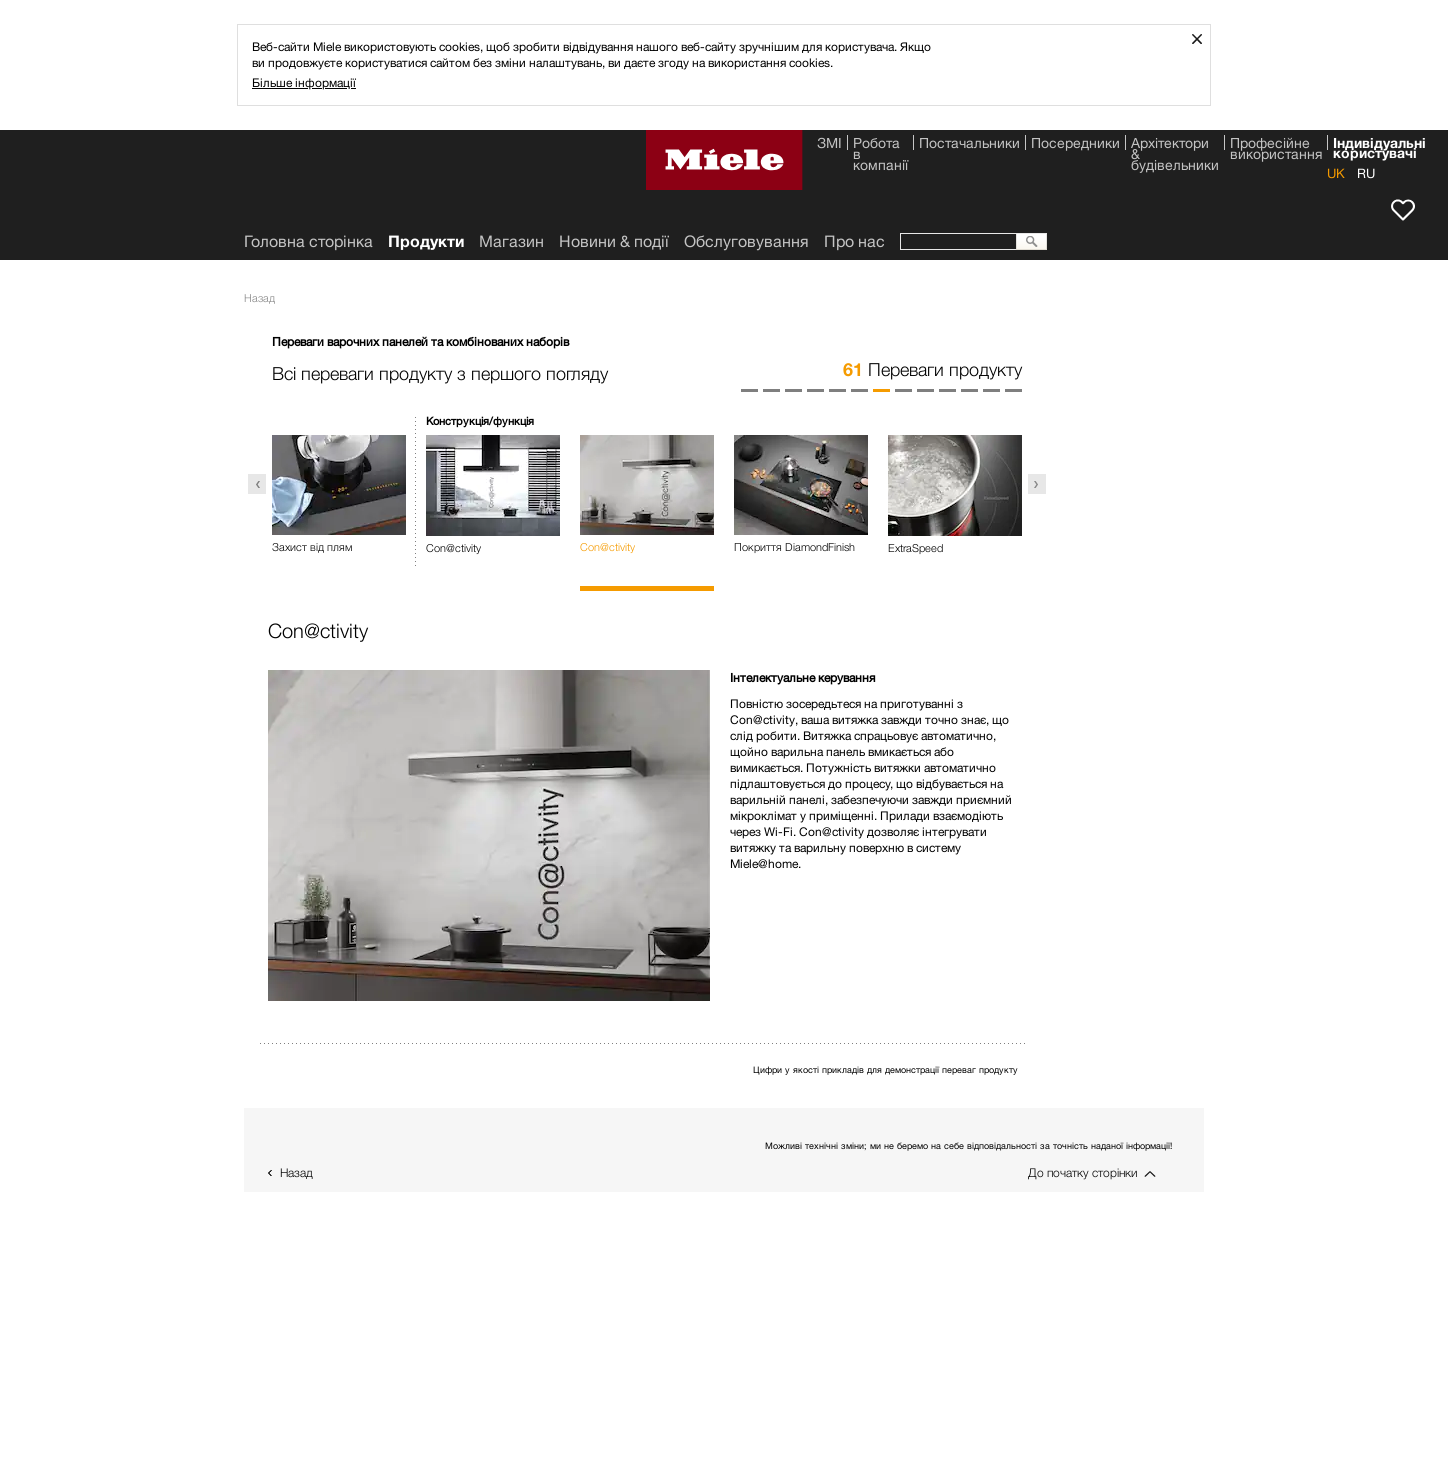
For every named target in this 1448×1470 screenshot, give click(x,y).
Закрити (1204, 38)
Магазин (511, 241)
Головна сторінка (308, 241)
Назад (296, 1172)
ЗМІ (829, 145)
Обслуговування (746, 241)
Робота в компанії (880, 145)
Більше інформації (304, 82)
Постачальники (969, 145)
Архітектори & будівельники (1175, 145)
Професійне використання (1276, 145)
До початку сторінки (1082, 1172)
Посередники (1075, 145)
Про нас (854, 241)
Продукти (426, 241)
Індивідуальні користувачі (1379, 145)
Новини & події (614, 241)
